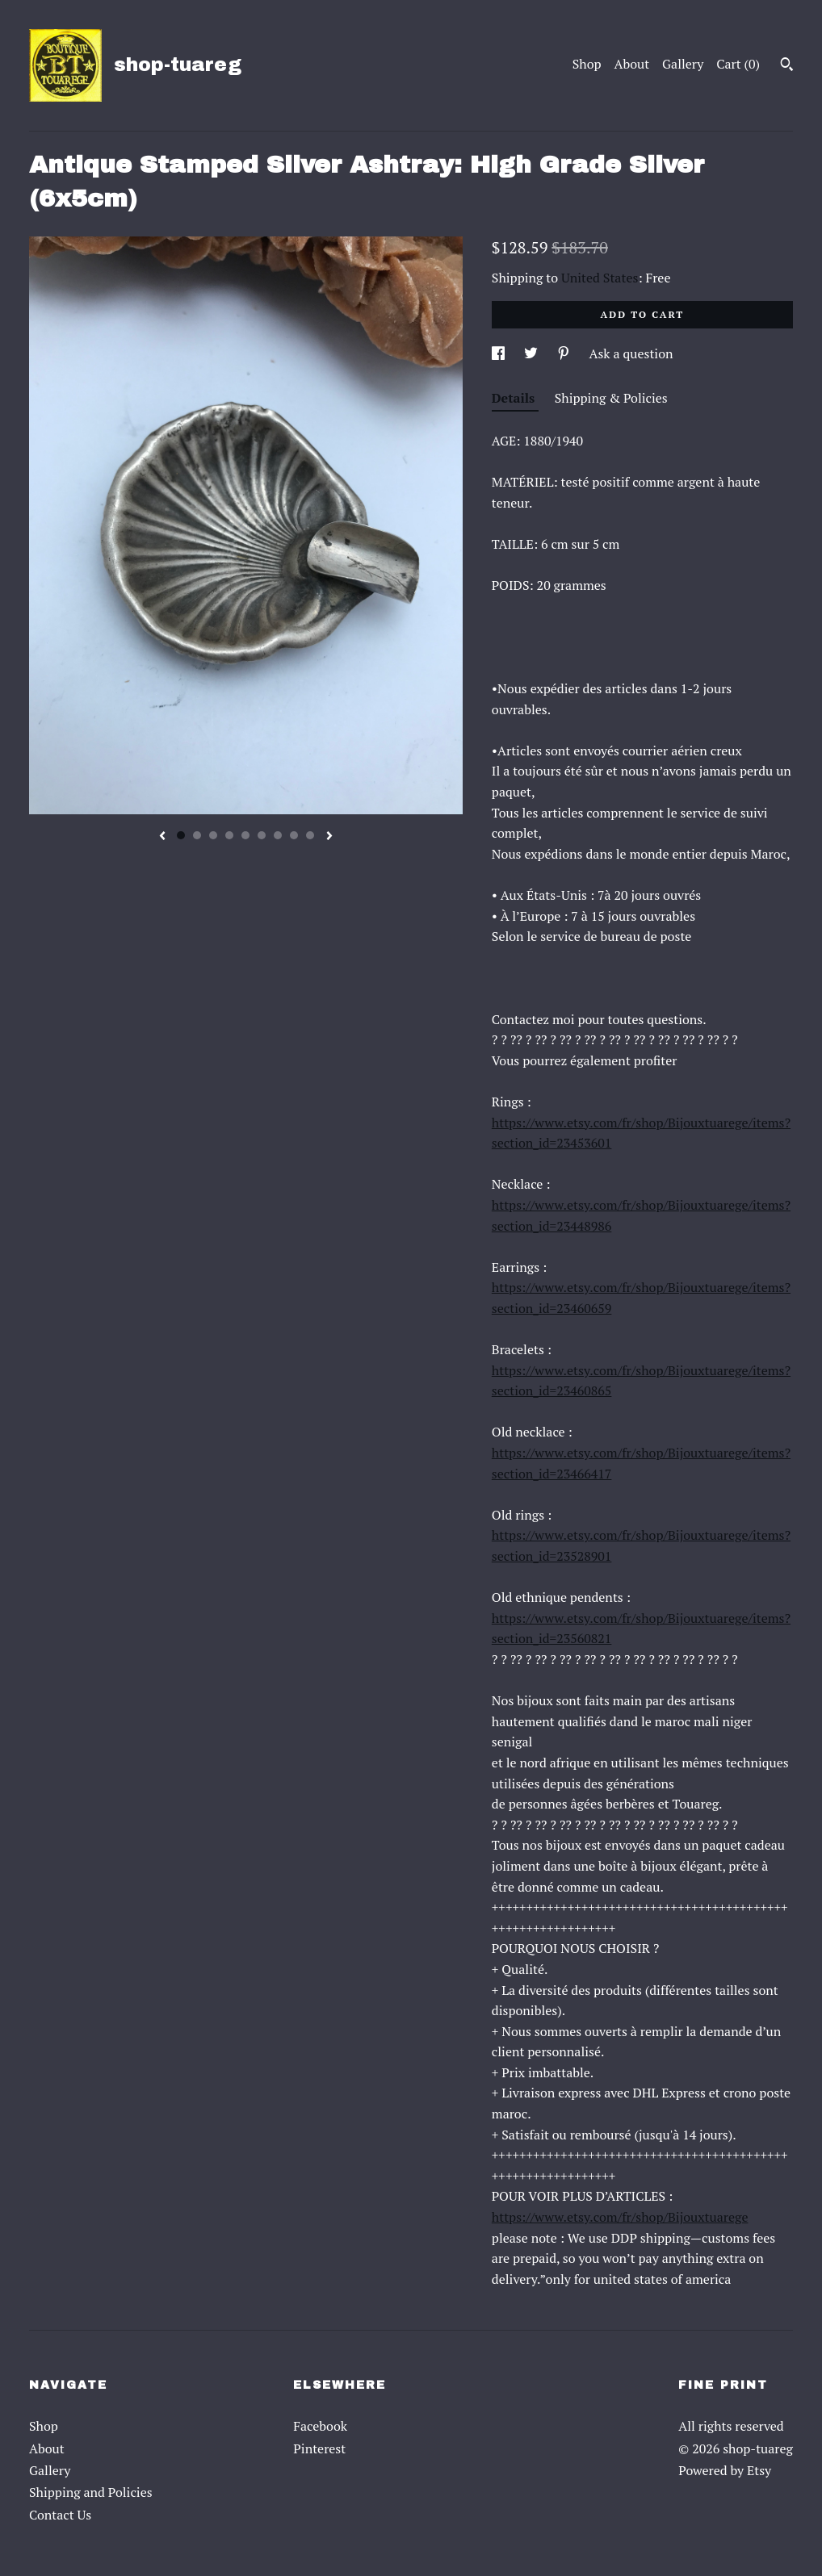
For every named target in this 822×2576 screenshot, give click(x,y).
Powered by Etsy (724, 2470)
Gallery (682, 64)
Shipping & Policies (611, 398)
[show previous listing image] (162, 837)
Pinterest (319, 2448)
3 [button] (213, 835)
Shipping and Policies (91, 2492)
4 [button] (229, 835)
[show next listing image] (329, 837)
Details (515, 398)
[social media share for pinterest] (565, 353)
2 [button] (197, 835)
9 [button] (310, 835)
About (632, 64)
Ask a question (631, 353)
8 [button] (294, 835)
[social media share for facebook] (500, 353)
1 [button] (181, 835)
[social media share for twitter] (532, 353)
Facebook (320, 2426)
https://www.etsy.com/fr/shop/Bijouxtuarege (620, 2217)
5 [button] (245, 835)
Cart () (738, 64)
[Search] (787, 66)
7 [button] (278, 835)
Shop (587, 64)
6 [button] (262, 835)
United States (599, 277)
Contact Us (60, 2515)
